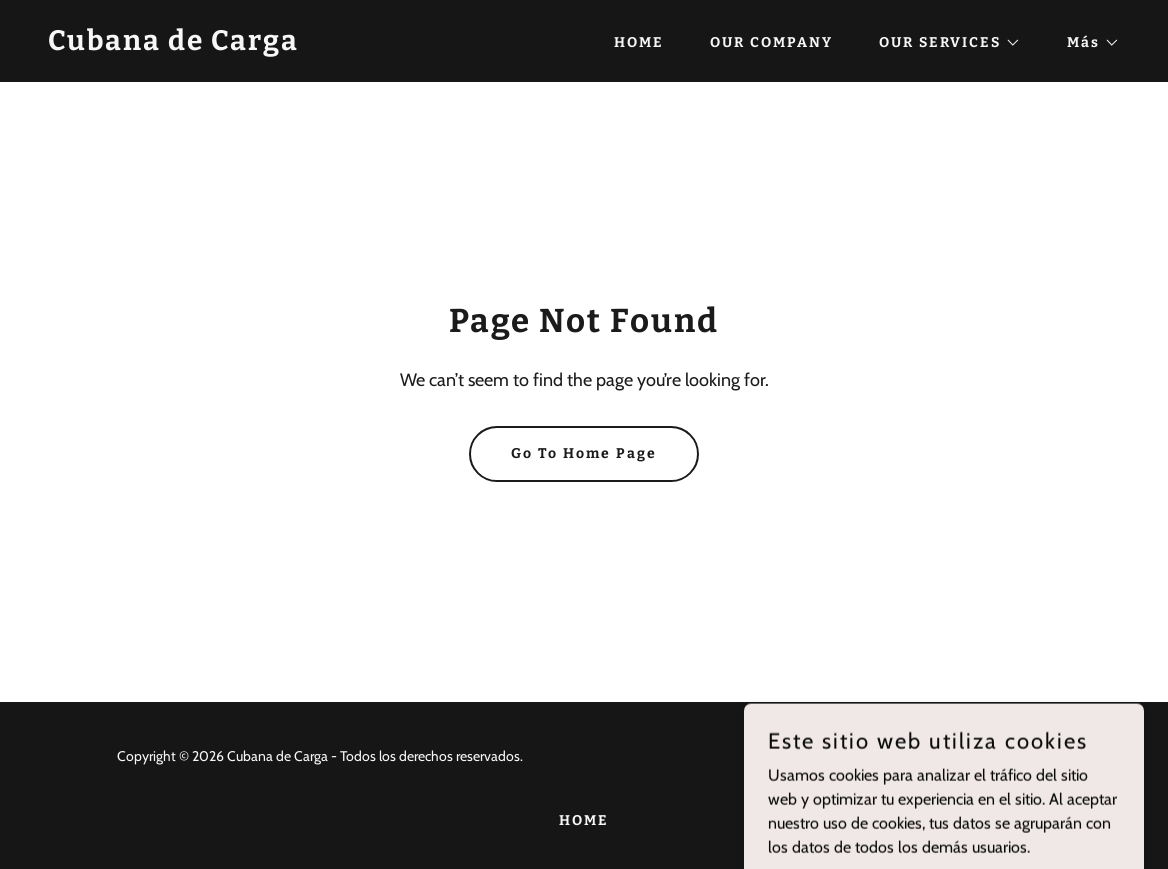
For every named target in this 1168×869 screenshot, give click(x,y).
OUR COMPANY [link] (771, 42)
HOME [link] (639, 42)
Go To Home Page (584, 453)
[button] (943, 43)
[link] (173, 44)
